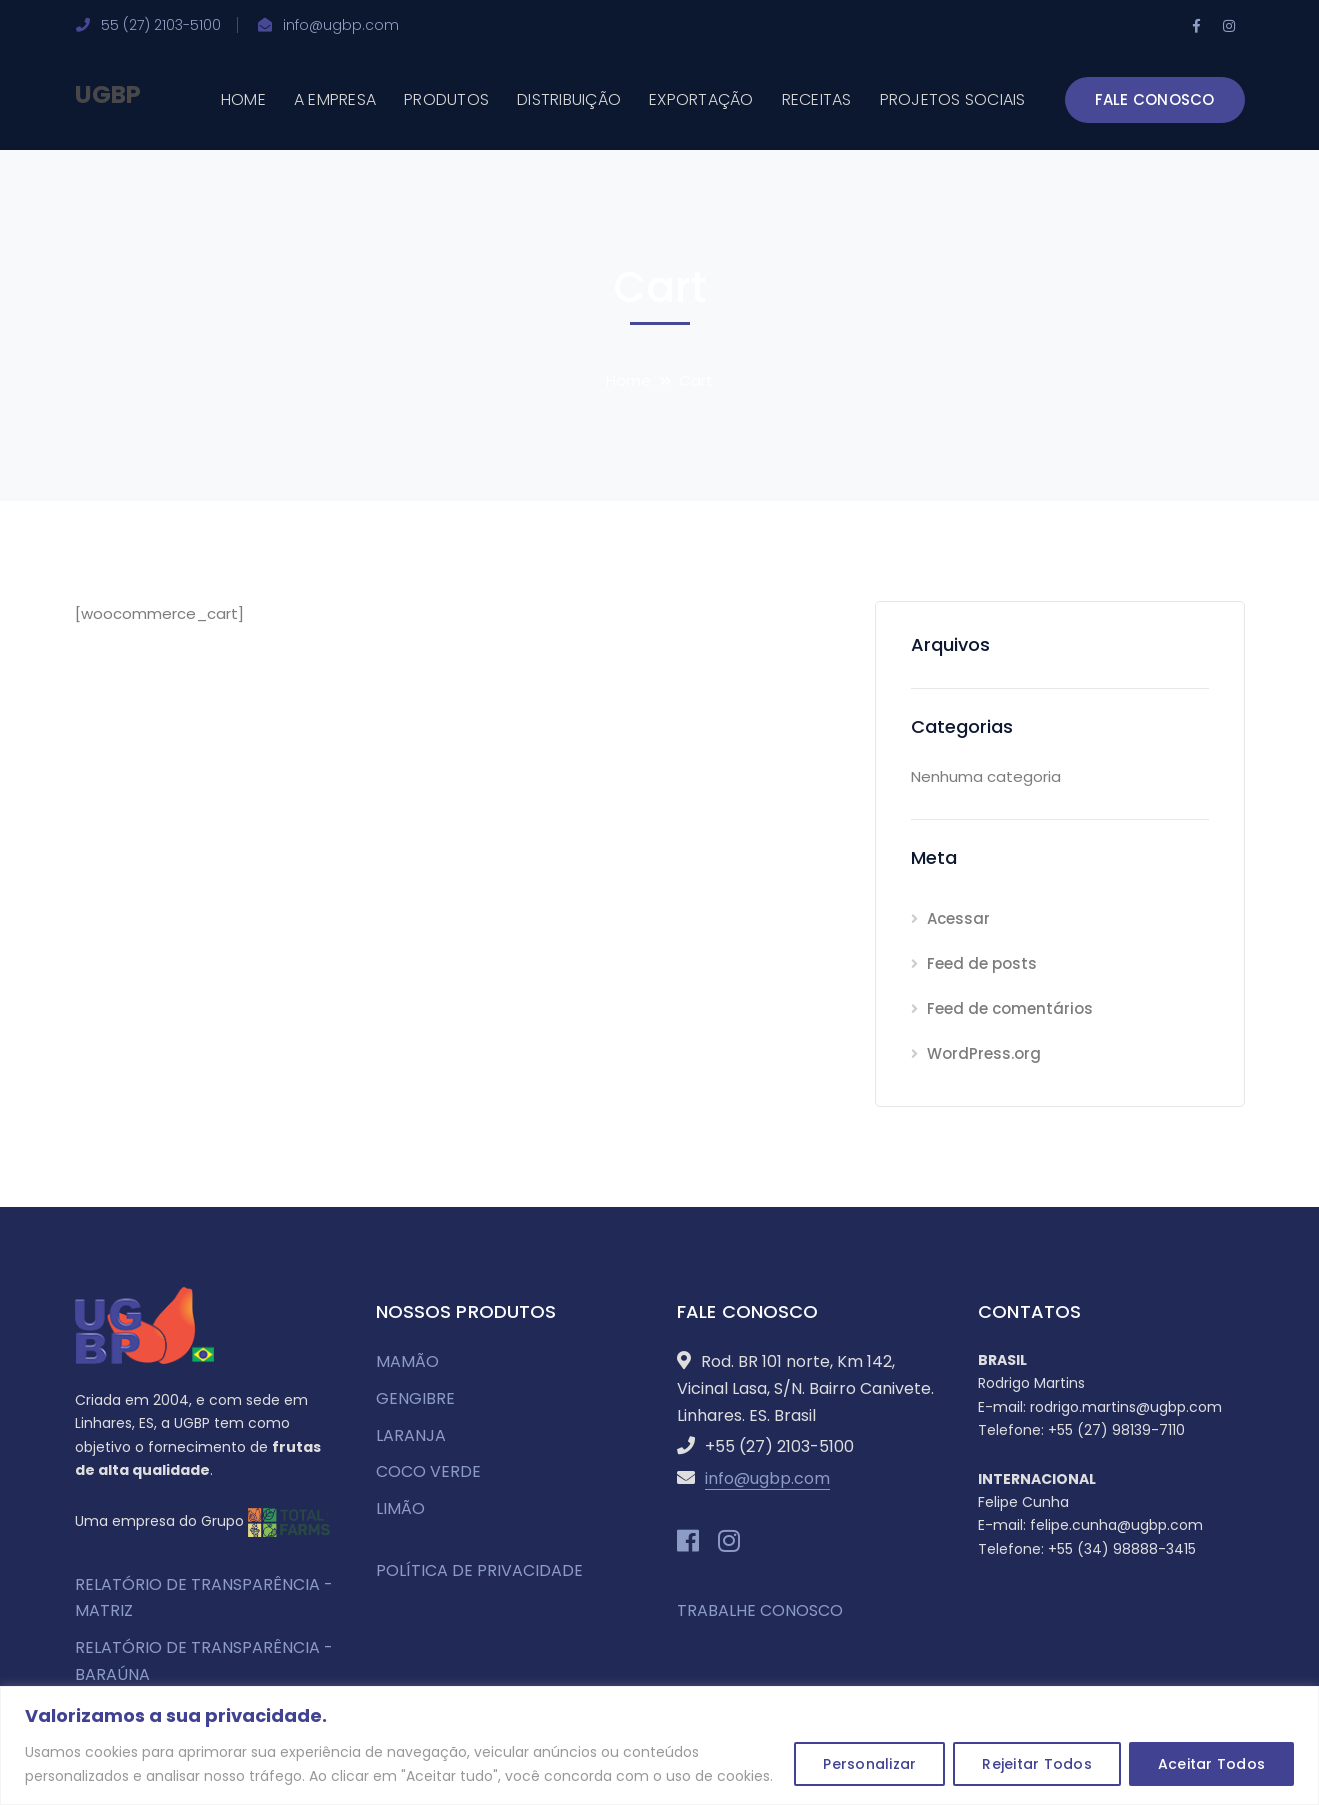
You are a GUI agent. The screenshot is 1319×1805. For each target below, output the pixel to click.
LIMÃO (400, 1508)
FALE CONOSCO (1155, 99)
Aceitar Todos (1211, 1764)
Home (628, 380)
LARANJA (411, 1435)
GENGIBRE (415, 1398)
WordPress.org (984, 1053)
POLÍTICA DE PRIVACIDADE (479, 1570)
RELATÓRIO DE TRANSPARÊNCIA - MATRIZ (204, 1598)
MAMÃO (407, 1361)
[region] (659, 1745)
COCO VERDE (428, 1471)
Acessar (958, 918)
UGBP (108, 94)
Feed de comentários (1010, 1008)
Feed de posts (982, 963)
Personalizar (869, 1764)
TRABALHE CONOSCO (760, 1610)
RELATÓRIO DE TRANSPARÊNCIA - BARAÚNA (204, 1661)
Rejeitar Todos (1037, 1764)
